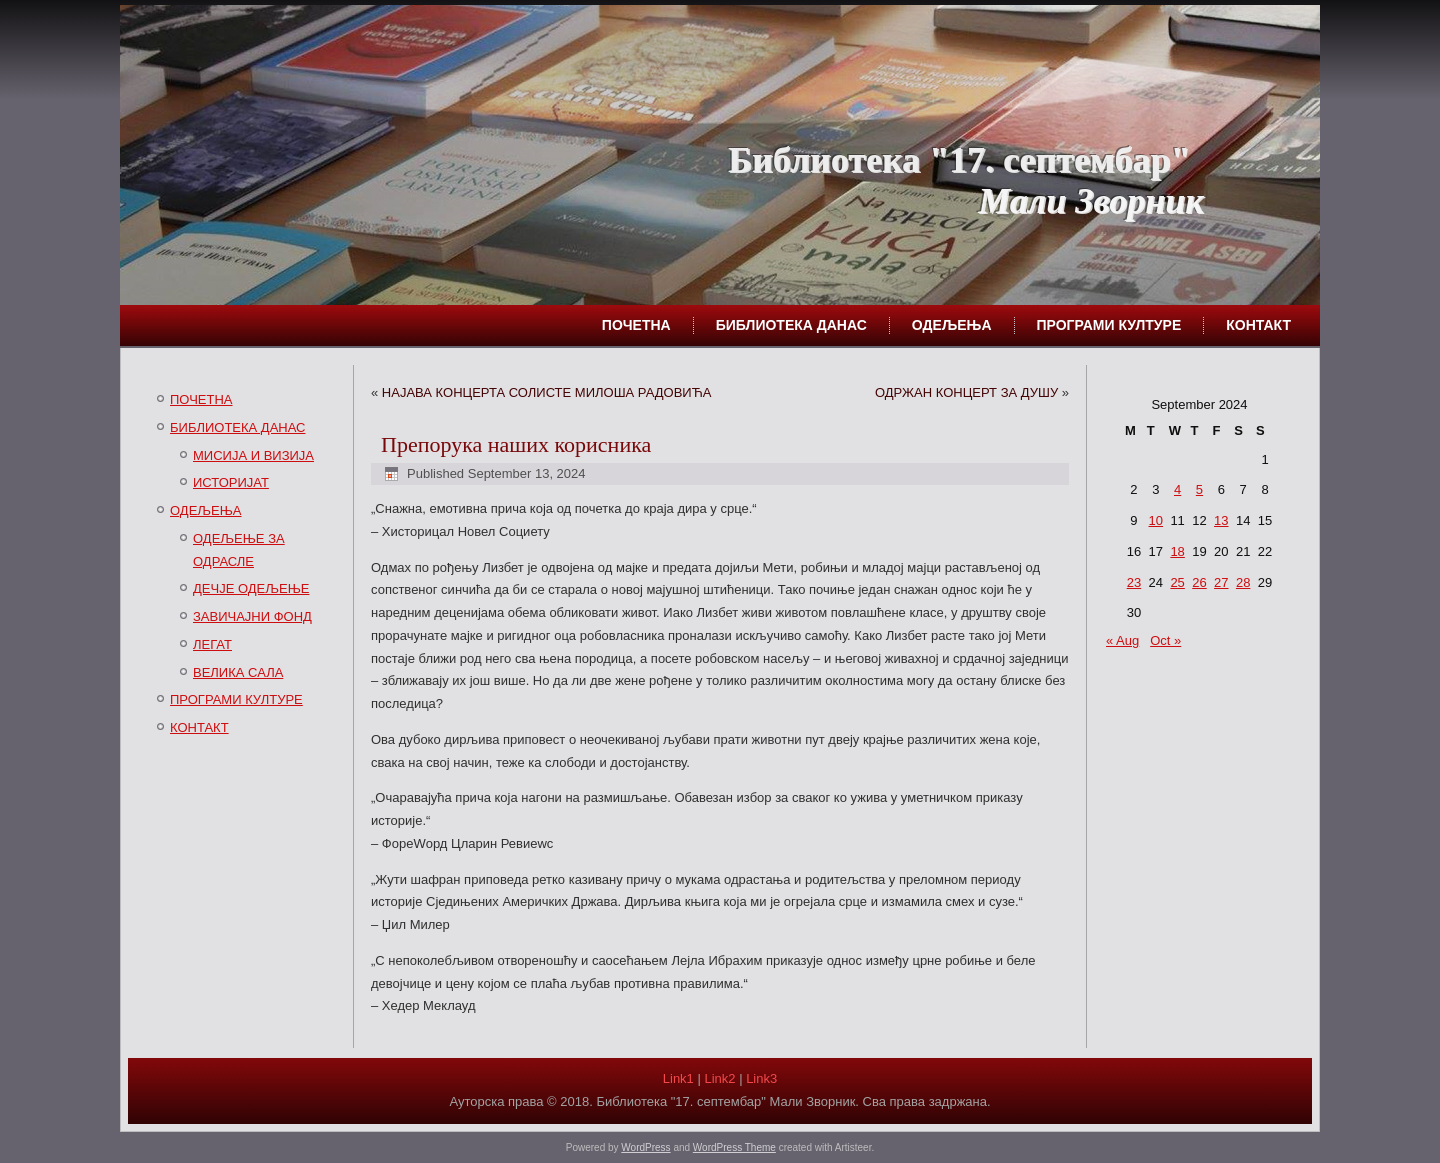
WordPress (645, 1147)
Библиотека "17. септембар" (959, 160)
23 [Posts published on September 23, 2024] (1134, 582)
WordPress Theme (734, 1147)
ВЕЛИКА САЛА (238, 672)
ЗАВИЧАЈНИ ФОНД (252, 616)
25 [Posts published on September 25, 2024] (1177, 582)
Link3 (761, 1078)
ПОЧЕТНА (636, 325)
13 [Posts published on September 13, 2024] (1221, 520)
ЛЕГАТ (212, 644)
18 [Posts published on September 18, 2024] (1177, 551)
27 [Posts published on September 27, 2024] (1221, 582)
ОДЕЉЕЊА (952, 325)
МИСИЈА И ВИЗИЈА (253, 455)
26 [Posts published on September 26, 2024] (1199, 582)
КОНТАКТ (1258, 325)
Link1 (678, 1078)
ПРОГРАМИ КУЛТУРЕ (1109, 325)
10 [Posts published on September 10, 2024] (1156, 520)
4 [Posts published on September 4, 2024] (1177, 489)
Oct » (1165, 640)
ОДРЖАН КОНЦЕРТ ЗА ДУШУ (966, 392)
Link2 (719, 1078)
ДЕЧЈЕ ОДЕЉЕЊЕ (251, 588)
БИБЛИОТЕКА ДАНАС (791, 325)
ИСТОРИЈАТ (231, 482)
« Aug (1122, 640)
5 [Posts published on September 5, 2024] (1199, 489)
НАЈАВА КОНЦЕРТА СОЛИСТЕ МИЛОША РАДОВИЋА (547, 392)
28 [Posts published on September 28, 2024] (1243, 582)
